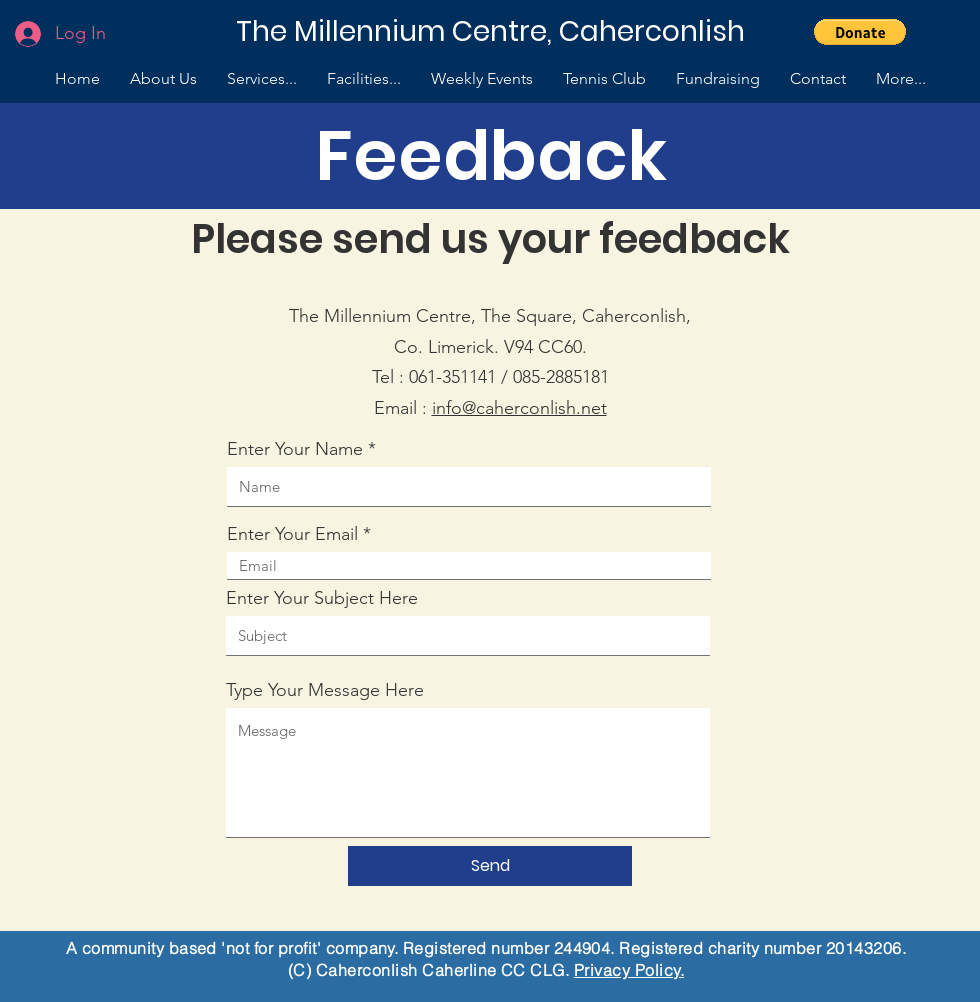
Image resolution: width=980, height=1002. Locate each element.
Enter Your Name (295, 449)
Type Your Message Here (325, 690)
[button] (860, 32)
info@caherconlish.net (519, 408)
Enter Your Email (292, 534)
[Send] (490, 866)
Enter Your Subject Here (322, 598)
